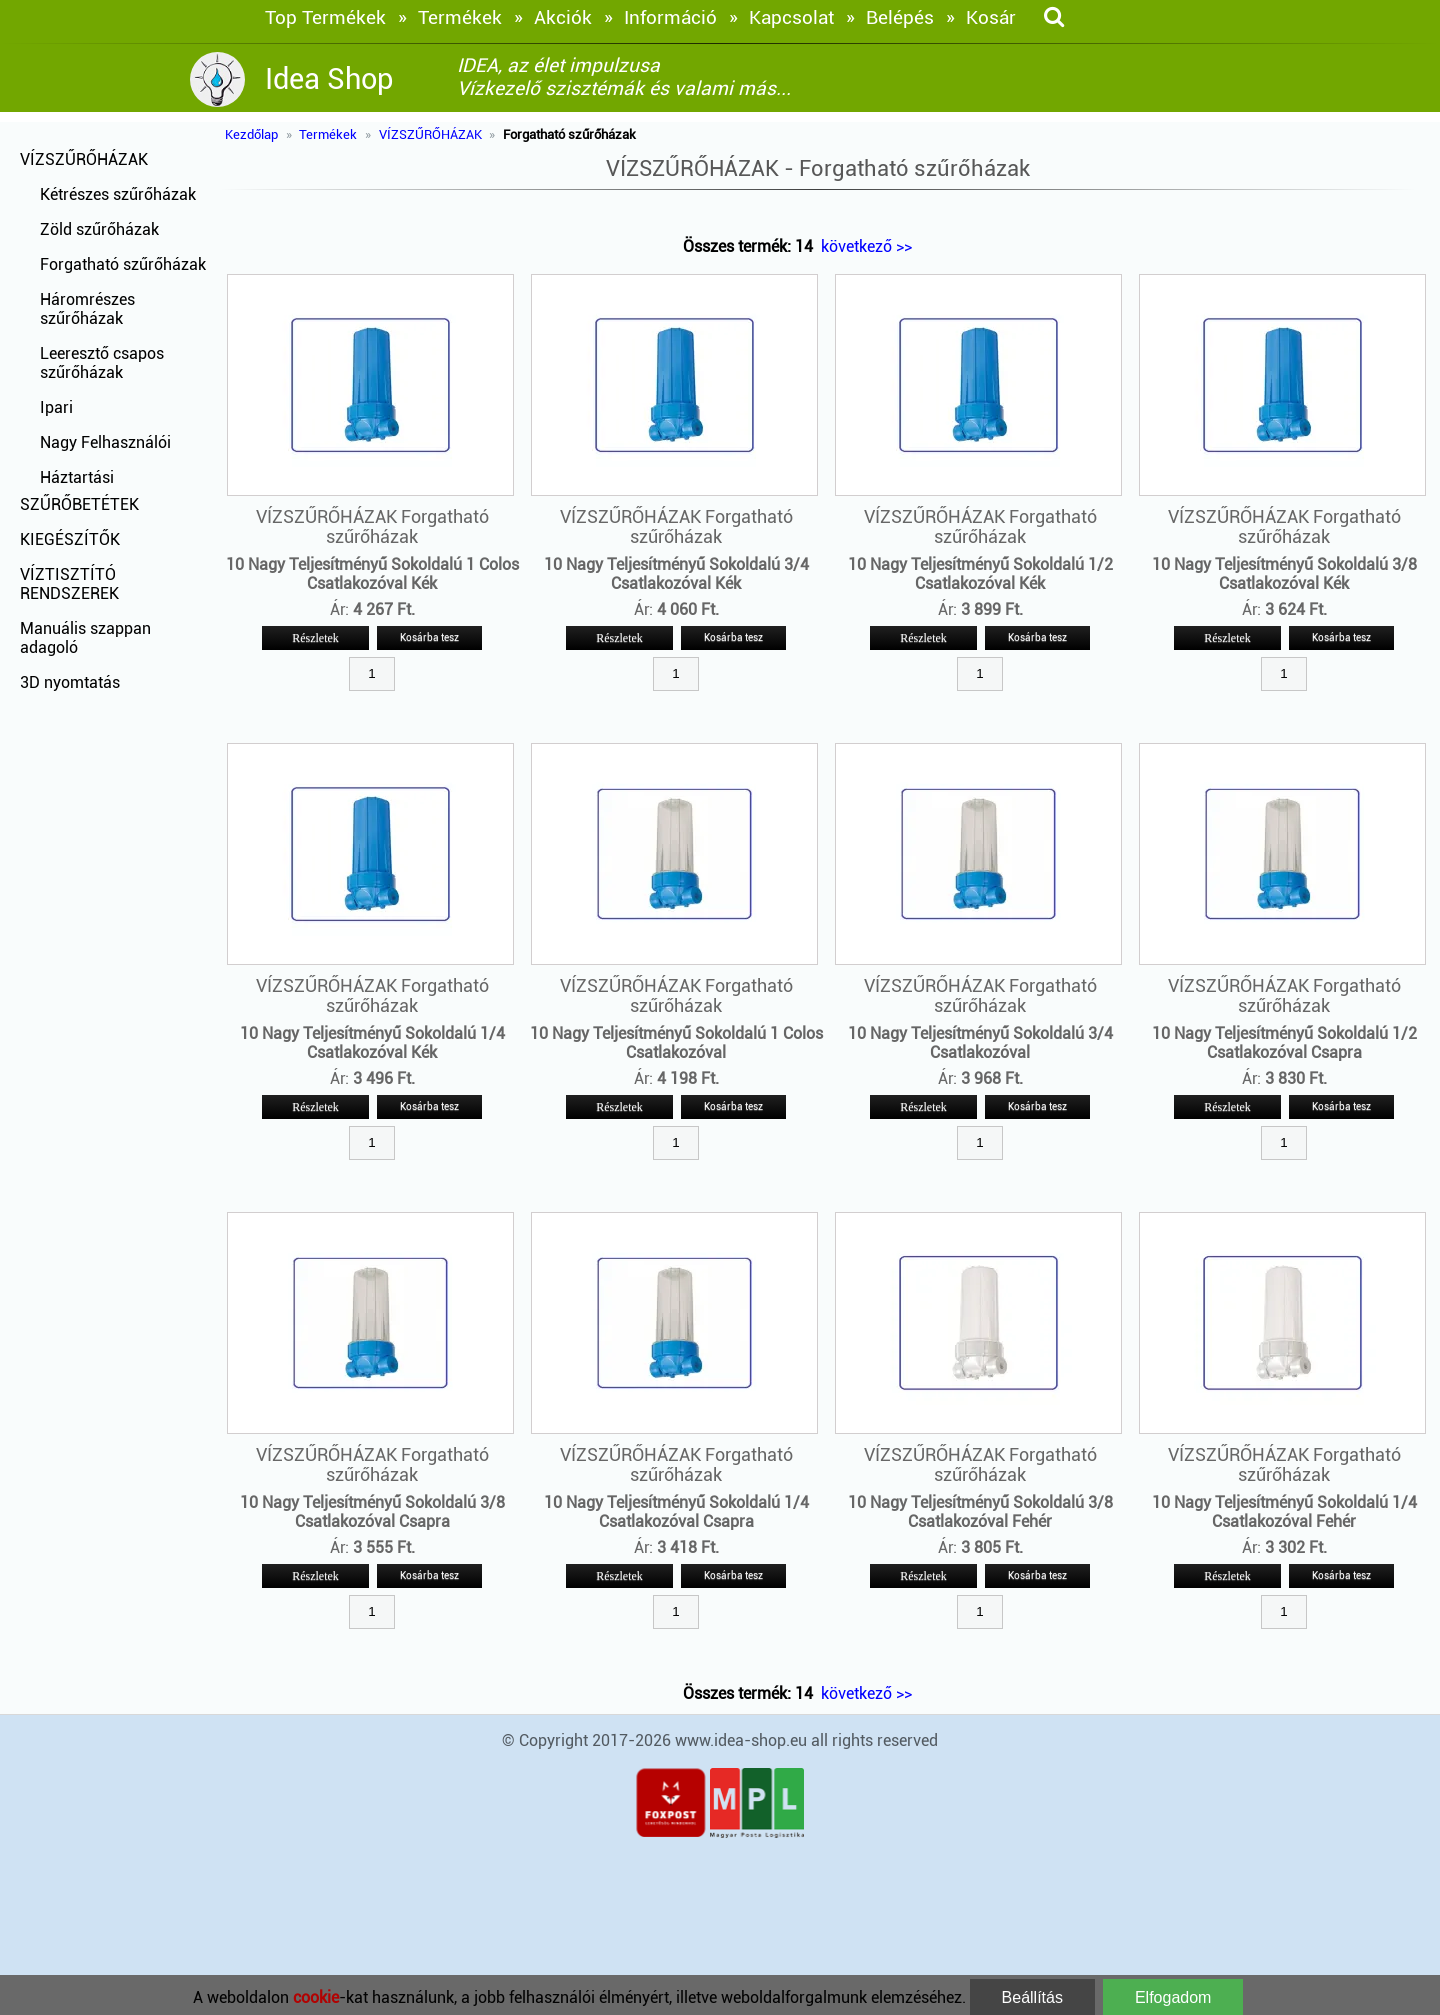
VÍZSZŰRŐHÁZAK (84, 159)
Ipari (56, 407)
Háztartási (77, 477)
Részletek (315, 638)
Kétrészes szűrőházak (118, 194)
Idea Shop (329, 79)
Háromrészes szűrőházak (87, 309)
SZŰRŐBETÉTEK (79, 504)
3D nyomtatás (70, 682)
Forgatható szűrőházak (123, 264)
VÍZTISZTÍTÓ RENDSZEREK (69, 584)
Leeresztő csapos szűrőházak (102, 363)
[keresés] (1054, 17)
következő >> (866, 246)
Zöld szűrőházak (99, 229)
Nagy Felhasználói (105, 442)
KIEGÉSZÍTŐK (70, 539)
